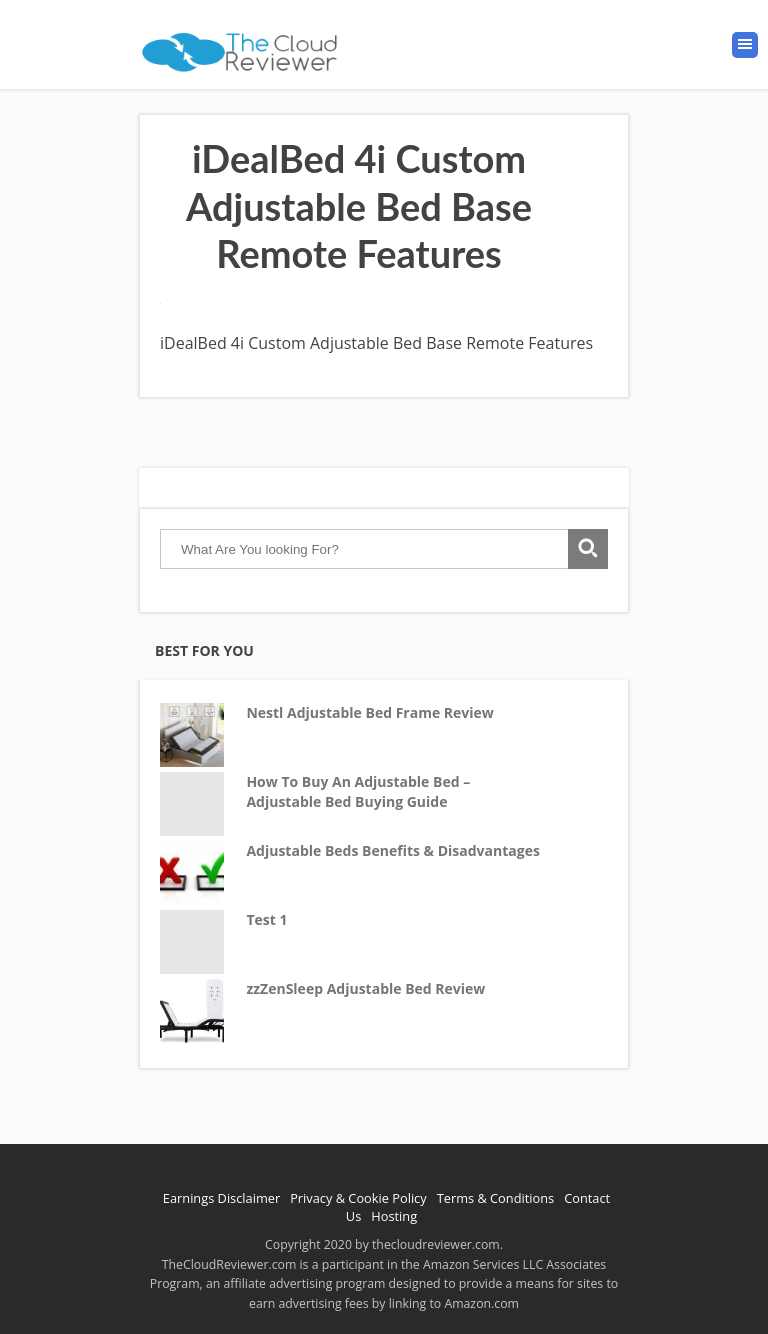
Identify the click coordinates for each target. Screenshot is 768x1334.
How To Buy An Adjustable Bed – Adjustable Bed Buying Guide (358, 791)
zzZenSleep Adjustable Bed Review (365, 988)
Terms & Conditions (495, 1198)
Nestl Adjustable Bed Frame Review (369, 712)
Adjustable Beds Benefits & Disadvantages (393, 850)
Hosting (394, 1216)
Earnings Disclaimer (221, 1198)
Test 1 (266, 919)
